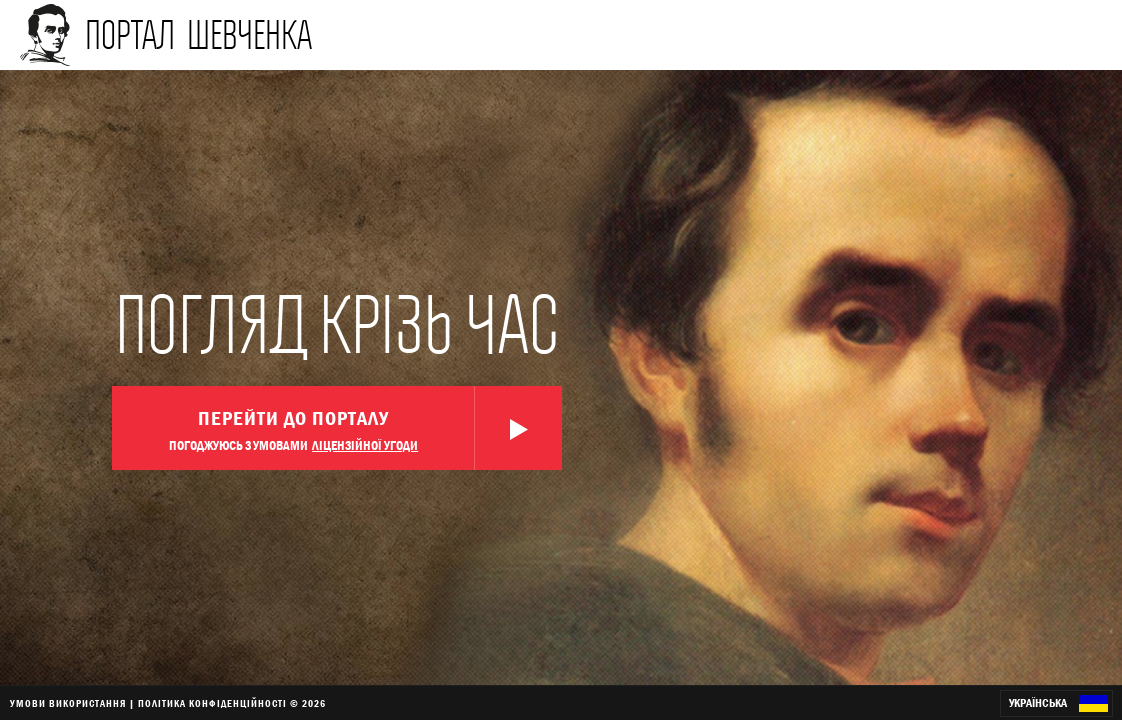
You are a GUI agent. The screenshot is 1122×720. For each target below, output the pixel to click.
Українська (1058, 703)
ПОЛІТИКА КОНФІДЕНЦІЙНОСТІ (212, 703)
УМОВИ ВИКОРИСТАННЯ (68, 703)
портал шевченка (198, 34)
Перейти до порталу (365, 428)
